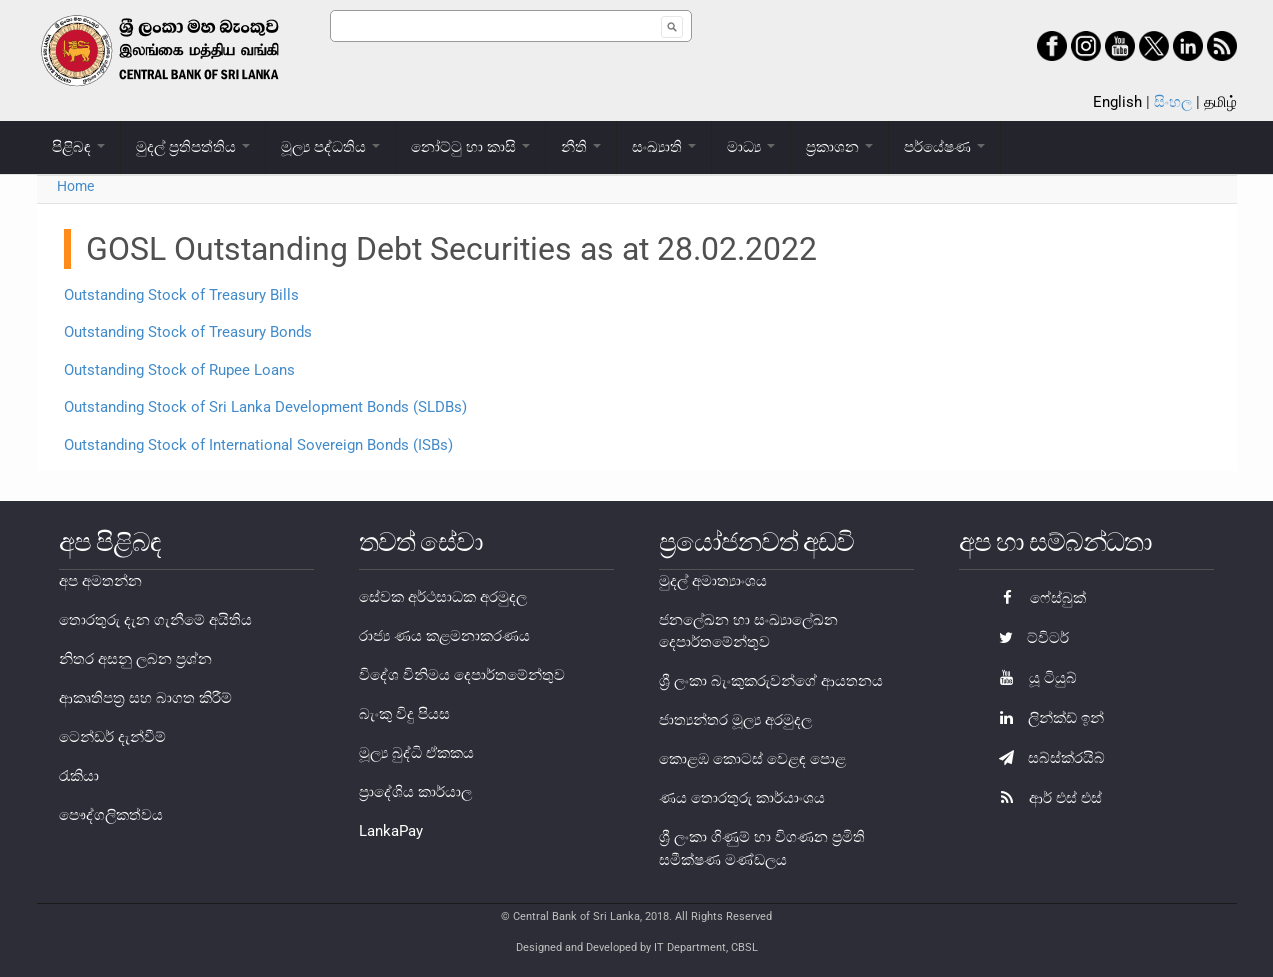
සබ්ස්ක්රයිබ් (1047, 758)
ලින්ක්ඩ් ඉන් (1046, 718)
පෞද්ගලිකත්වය (111, 815)
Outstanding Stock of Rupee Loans (179, 370)
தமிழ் (1220, 102)
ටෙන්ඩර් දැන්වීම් (112, 737)
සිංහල (1173, 102)
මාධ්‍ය (751, 147)
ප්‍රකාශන (839, 147)
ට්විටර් (1029, 638)
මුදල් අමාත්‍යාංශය (713, 581)
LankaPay (391, 831)
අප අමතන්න (100, 581)
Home (75, 186)
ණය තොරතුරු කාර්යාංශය (742, 798)
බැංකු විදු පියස (404, 714)
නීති (581, 147)
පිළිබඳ (78, 147)
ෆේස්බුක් (1037, 598)
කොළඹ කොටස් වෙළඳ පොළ (752, 759)
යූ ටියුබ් (1033, 678)
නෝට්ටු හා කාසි (470, 147)
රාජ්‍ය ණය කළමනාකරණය (444, 636)
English (1117, 102)
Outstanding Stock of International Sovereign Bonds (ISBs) (258, 445)
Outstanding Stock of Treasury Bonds (188, 332)
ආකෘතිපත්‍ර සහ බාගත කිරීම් (145, 698)
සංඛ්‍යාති (664, 147)
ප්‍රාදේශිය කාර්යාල (415, 792)
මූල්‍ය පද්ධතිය (330, 147)
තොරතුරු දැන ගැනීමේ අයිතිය (155, 620)
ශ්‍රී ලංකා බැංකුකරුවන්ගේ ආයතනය (771, 681)
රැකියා (79, 776)
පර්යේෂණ (944, 147)
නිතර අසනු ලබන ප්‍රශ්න (135, 659)
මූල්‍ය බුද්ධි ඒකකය (416, 753)
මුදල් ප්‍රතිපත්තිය (193, 147)
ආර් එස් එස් (1045, 798)
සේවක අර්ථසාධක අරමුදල (443, 597)
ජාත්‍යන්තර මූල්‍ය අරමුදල (735, 720)
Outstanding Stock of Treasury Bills (181, 295)
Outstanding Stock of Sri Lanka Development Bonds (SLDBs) (265, 407)
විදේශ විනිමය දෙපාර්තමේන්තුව (462, 675)
